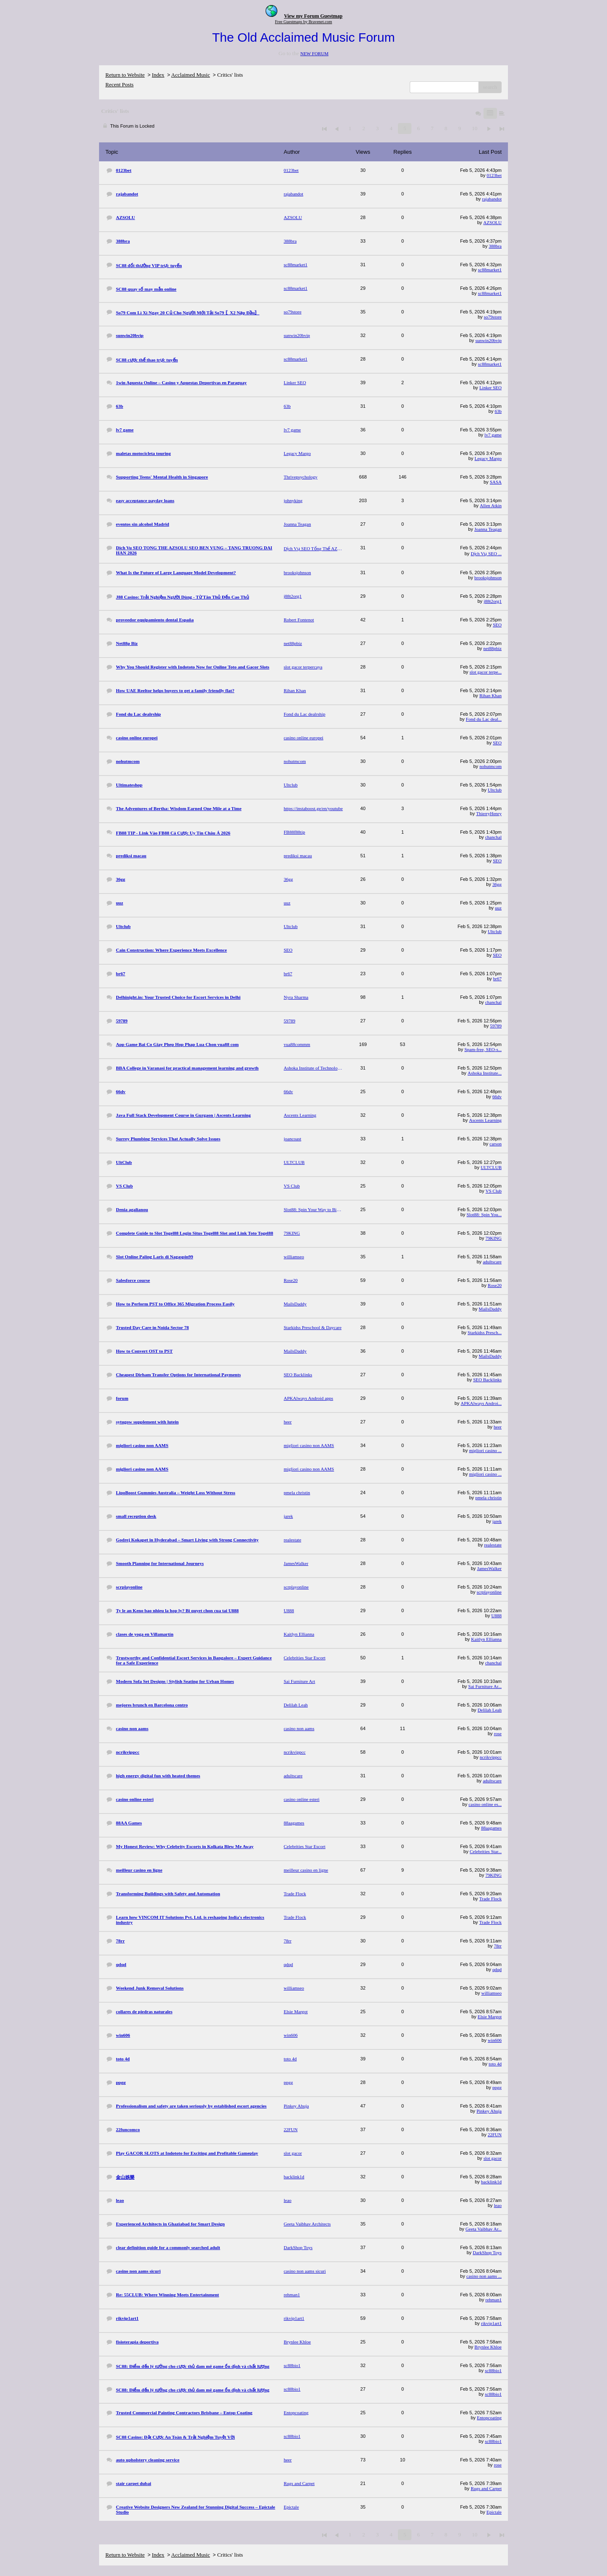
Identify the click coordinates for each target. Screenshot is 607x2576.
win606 (495, 2040)
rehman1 (494, 2299)
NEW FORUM (314, 53)
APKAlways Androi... (481, 1403)
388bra (495, 246)
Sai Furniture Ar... (485, 1686)
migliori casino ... (485, 1450)
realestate (493, 1544)
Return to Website (125, 75)
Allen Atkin (491, 505)
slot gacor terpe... (486, 671)
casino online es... (485, 1804)
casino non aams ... (484, 2276)
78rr (498, 1945)
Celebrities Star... (486, 1851)
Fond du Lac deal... (484, 719)
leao (498, 2205)
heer (498, 1426)
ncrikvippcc (491, 1757)
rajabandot (492, 198)
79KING (494, 1238)
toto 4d (495, 2063)
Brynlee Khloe (488, 2346)
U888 (497, 1615)
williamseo (491, 1993)
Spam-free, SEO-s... (483, 1049)
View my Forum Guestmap (313, 16)
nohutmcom (490, 766)
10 (474, 128)
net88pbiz (492, 648)
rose (498, 1733)
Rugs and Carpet (486, 2488)
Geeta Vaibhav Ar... (483, 2228)
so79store (493, 316)
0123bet (494, 175)
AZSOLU (492, 222)
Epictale (494, 2511)
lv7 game (493, 434)
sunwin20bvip (488, 340)
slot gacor (492, 2158)
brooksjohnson (488, 577)
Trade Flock (490, 1898)
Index (158, 75)
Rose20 (495, 1285)
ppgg (497, 2087)
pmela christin (488, 1497)
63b (498, 411)
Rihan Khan (490, 695)
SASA (496, 481)
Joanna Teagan (488, 529)
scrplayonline (489, 1591)
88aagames (491, 1827)
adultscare (492, 1261)
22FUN (495, 2134)
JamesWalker (489, 1568)
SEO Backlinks (487, 1379)
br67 (497, 978)
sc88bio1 (493, 2370)
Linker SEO (490, 387)
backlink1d (491, 2181)
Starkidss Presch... (484, 1332)
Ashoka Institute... (484, 1072)
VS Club (494, 1190)
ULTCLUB (491, 1167)
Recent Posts (119, 84)
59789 (496, 1025)
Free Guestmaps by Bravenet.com (303, 21)
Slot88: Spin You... (484, 1214)
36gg (497, 884)
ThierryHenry (489, 813)
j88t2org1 (492, 601)
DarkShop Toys (487, 2252)
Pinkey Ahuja (489, 2110)
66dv (497, 1096)
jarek (497, 1521)
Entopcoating (489, 2417)
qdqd (497, 1969)
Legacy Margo (488, 458)
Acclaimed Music (190, 75)
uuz (498, 907)
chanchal (493, 837)
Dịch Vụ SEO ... (486, 553)
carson (495, 1143)
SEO (497, 624)
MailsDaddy (490, 1308)
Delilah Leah (490, 1709)
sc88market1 (490, 269)
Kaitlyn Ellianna (486, 1639)
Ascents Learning (485, 1120)
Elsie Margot (490, 2016)
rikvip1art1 (491, 2323)
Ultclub (495, 789)
